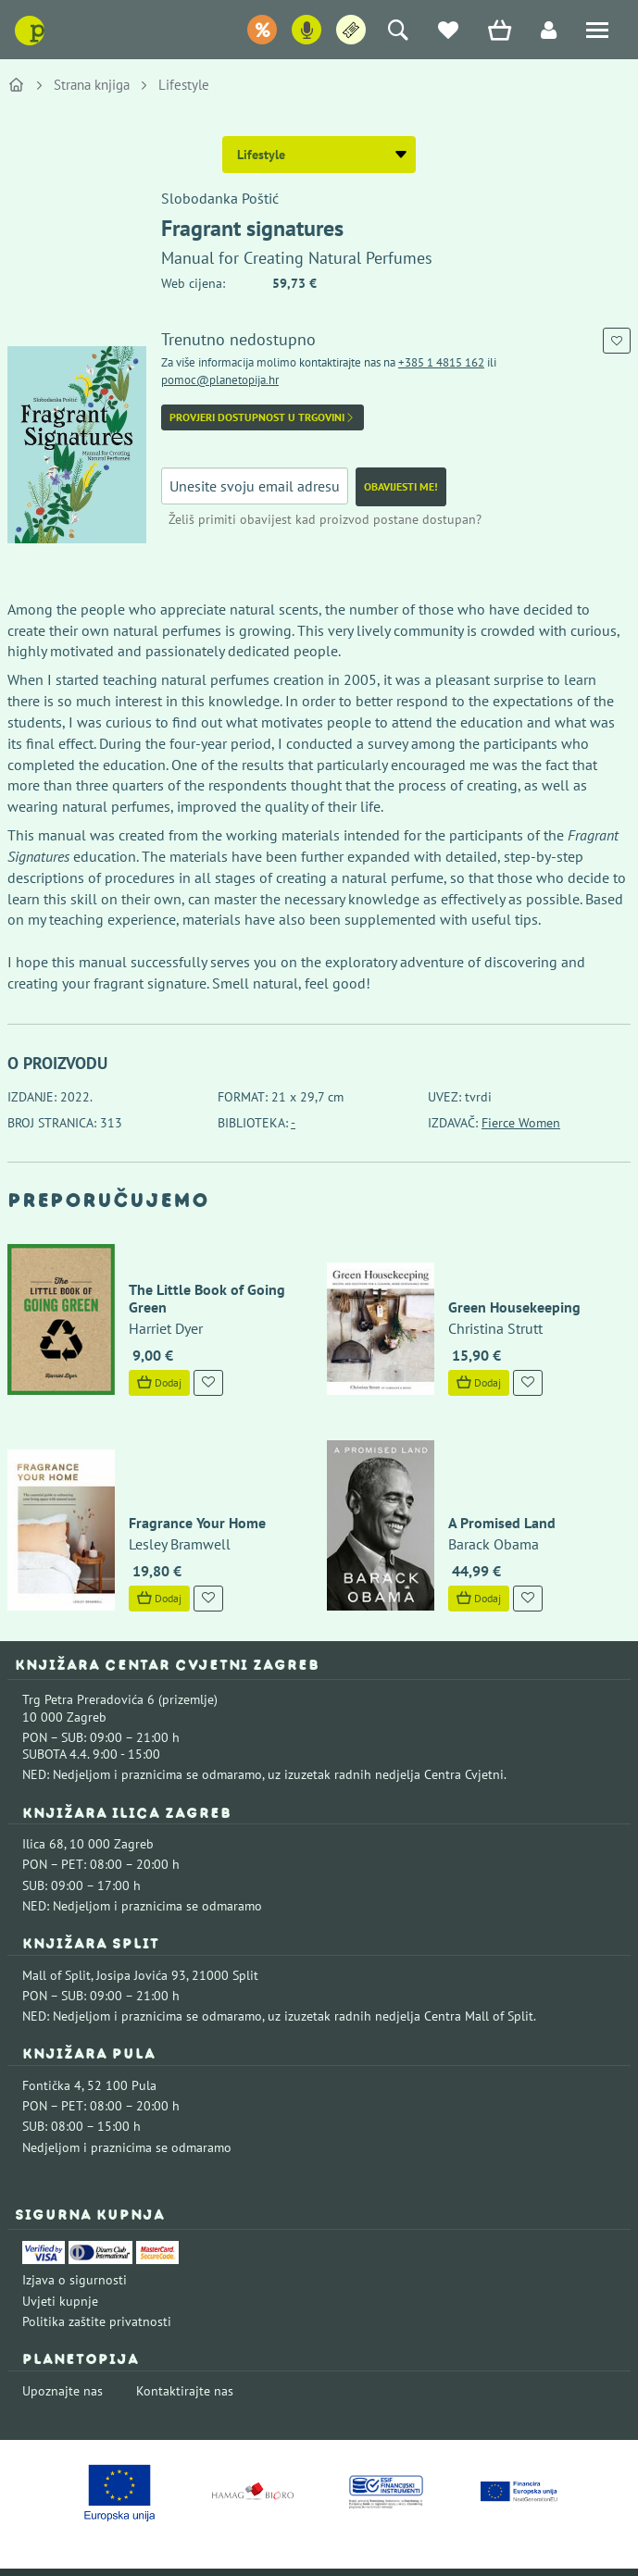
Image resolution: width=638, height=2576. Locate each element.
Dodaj (145, 1361)
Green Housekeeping (500, 1285)
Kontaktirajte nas (184, 2344)
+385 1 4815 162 (441, 362)
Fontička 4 (51, 2039)
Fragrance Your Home (183, 1476)
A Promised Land (488, 1476)
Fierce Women (521, 1122)
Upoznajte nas (62, 2344)
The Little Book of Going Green (193, 1276)
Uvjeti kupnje (60, 2254)
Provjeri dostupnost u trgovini (262, 417)
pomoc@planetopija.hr (220, 380)
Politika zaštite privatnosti (96, 2275)
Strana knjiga (92, 84)
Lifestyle (183, 84)
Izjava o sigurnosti (74, 2234)
